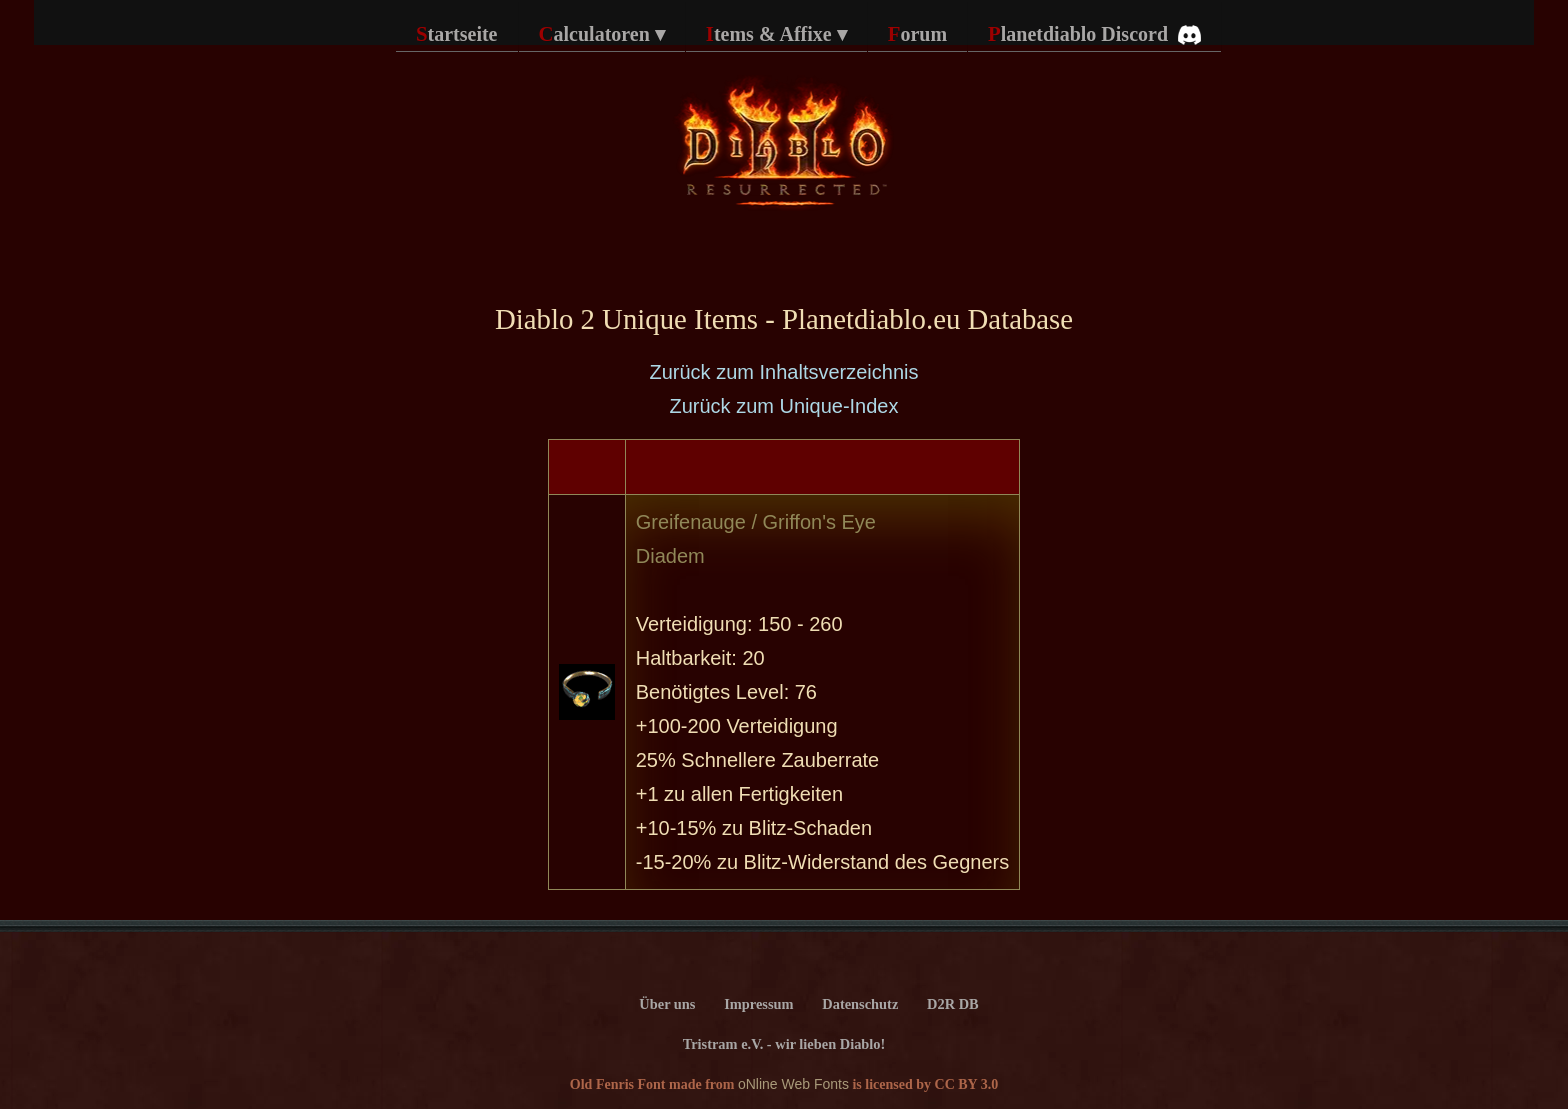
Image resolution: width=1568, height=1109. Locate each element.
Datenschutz (860, 1004)
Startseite (457, 33)
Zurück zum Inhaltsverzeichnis (784, 372)
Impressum (758, 1004)
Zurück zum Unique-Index (784, 406)
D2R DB (953, 1004)
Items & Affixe (776, 34)
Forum (917, 33)
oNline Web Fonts (793, 1084)
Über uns (667, 1004)
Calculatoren (602, 34)
